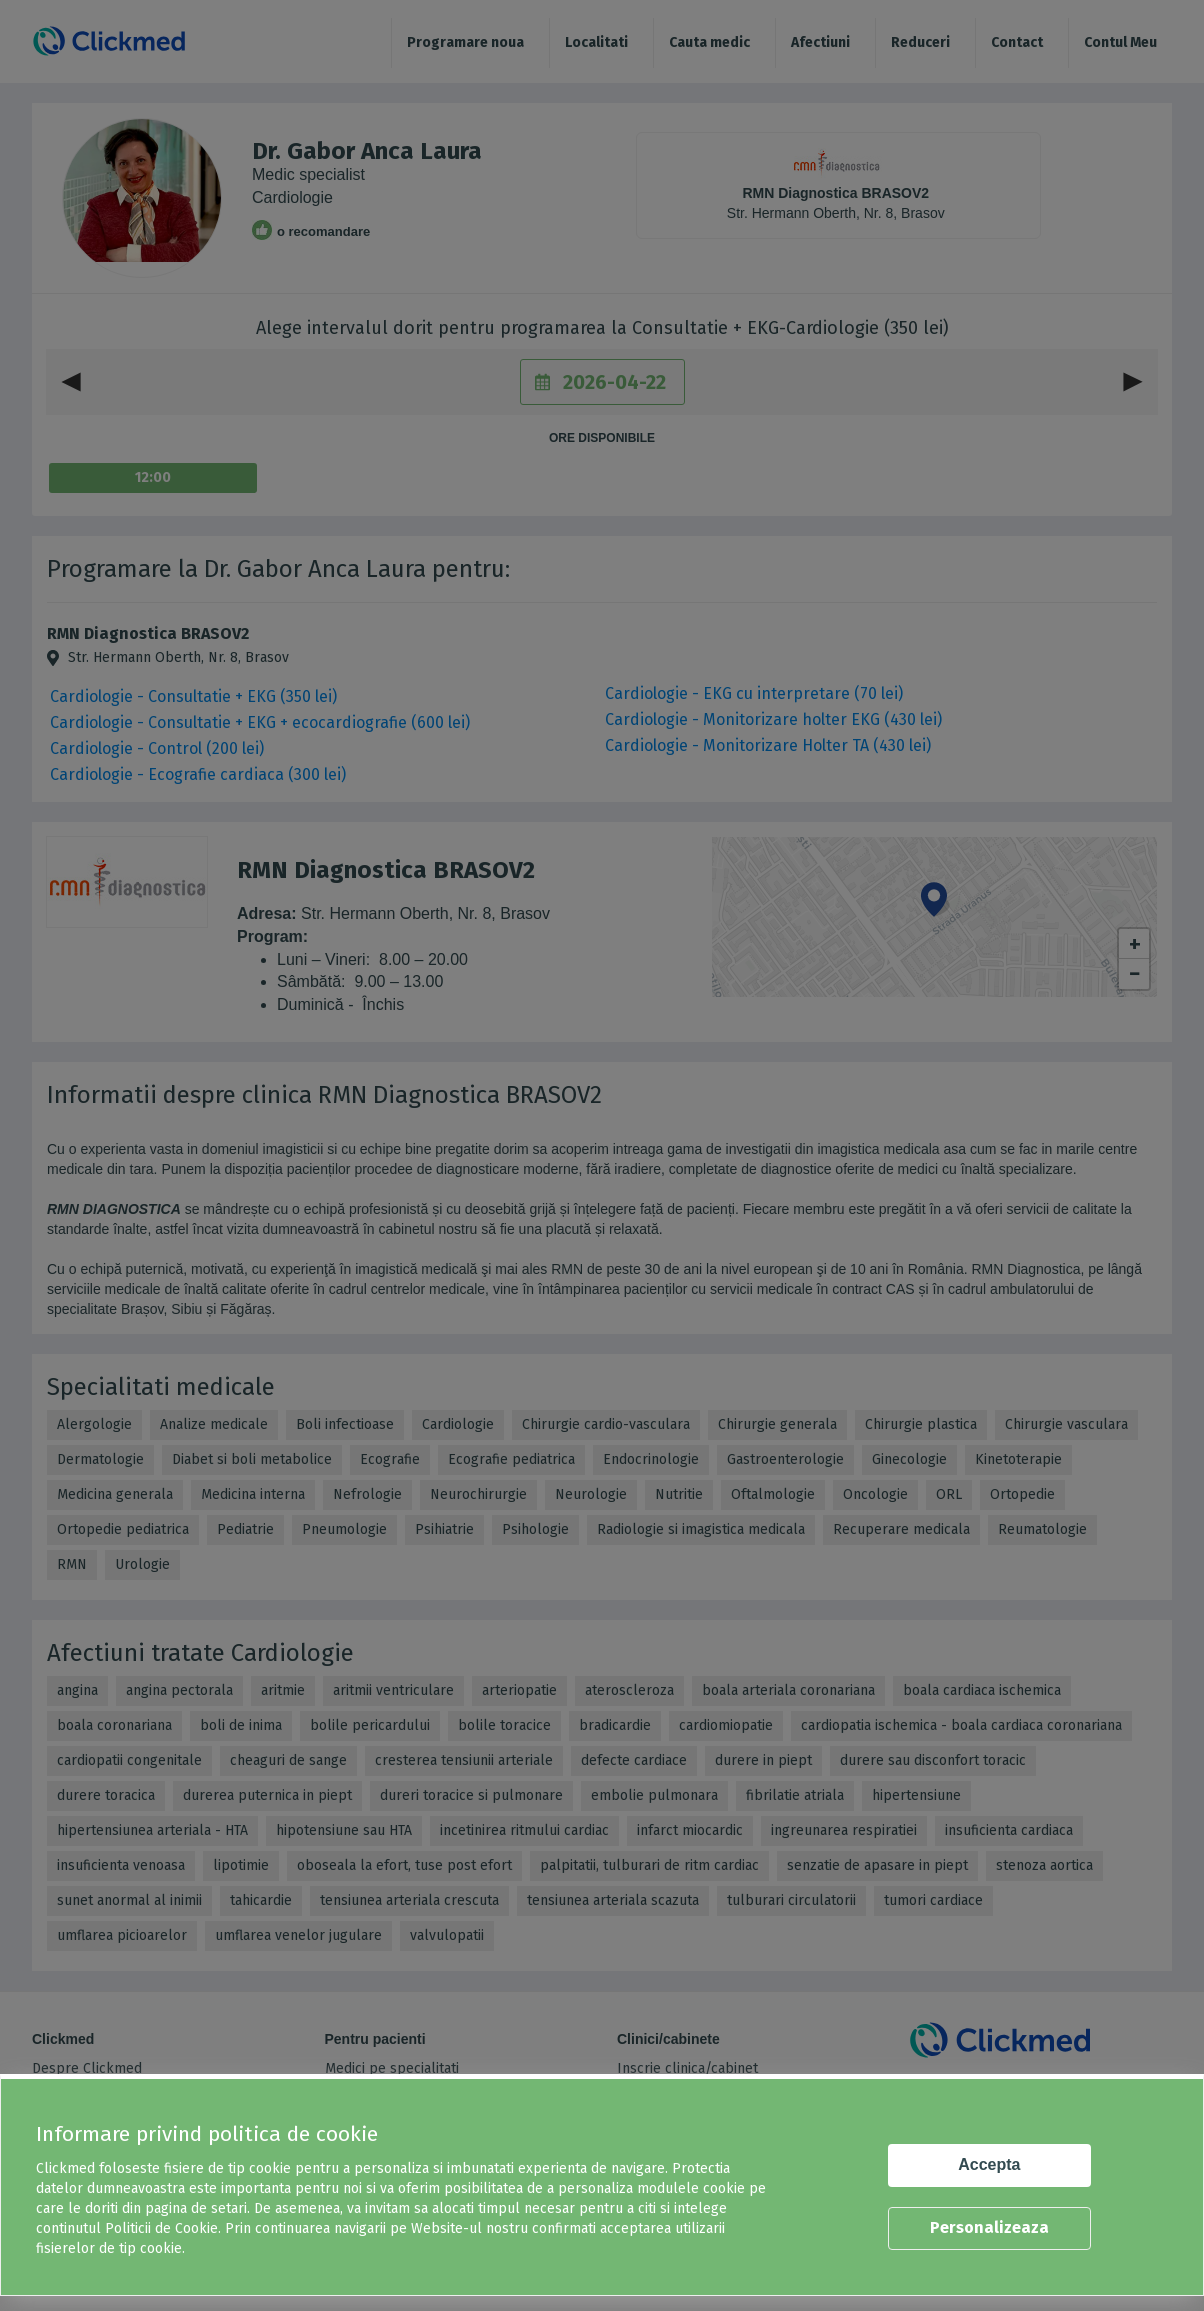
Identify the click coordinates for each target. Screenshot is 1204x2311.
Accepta (989, 2164)
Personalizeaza (989, 2227)
